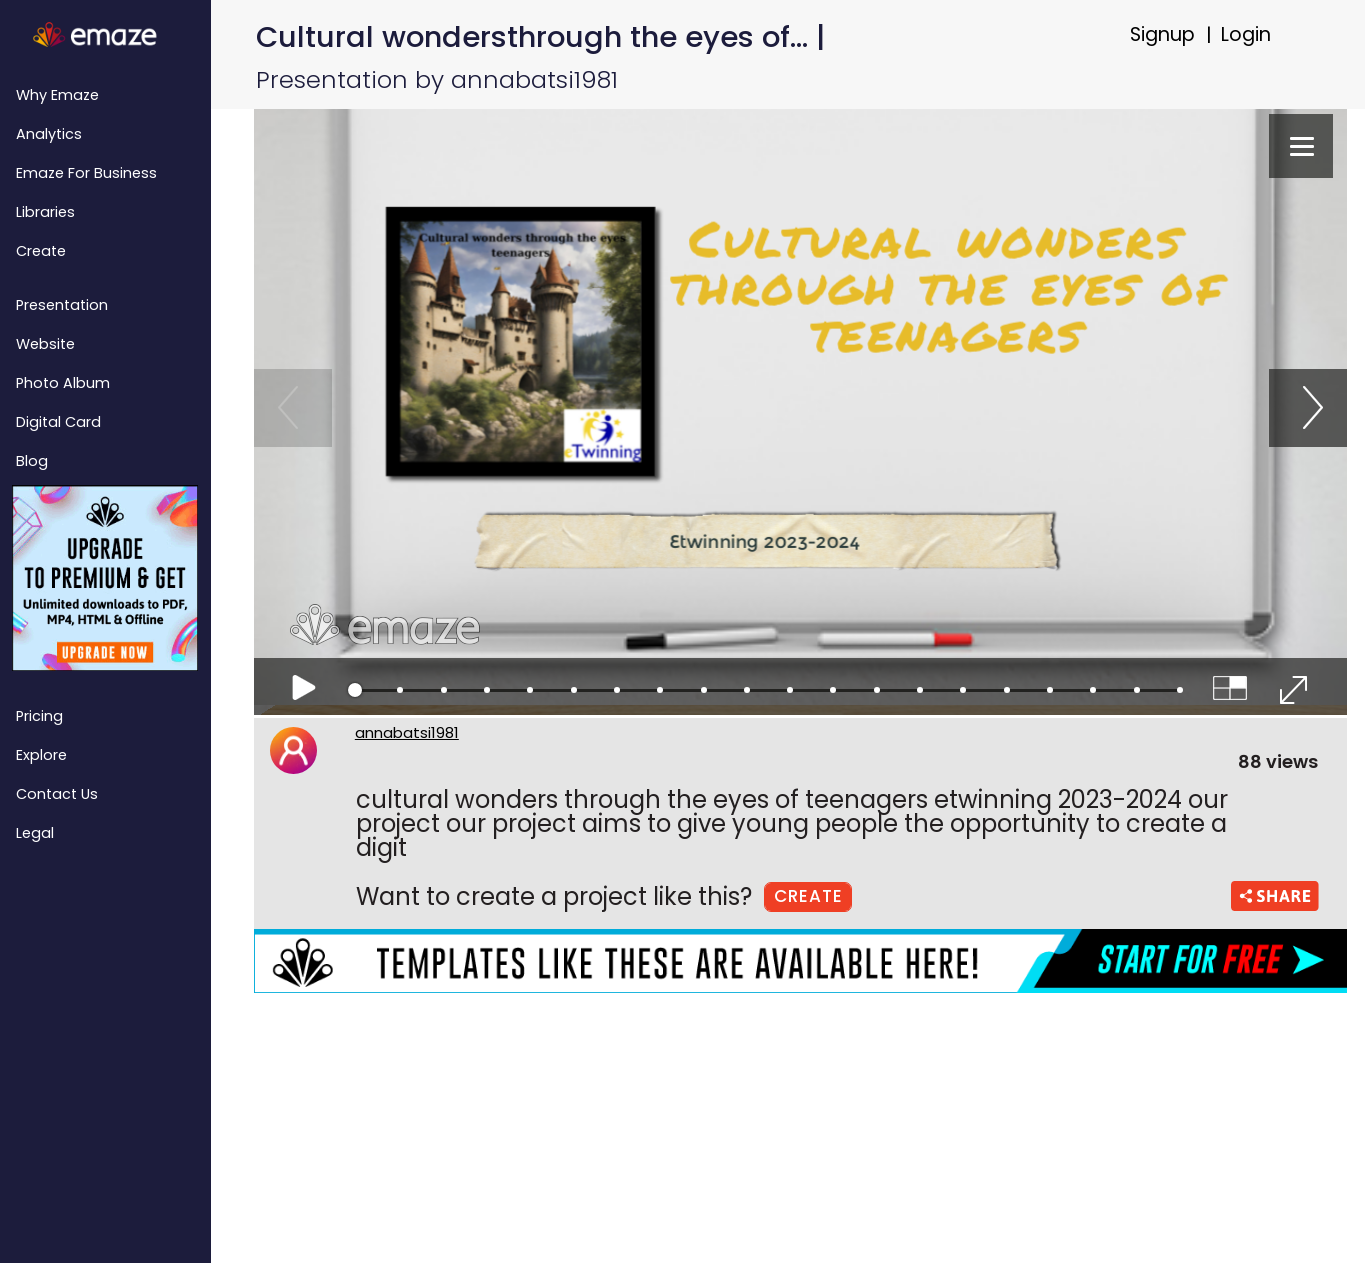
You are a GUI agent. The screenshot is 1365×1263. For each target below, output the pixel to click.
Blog (32, 461)
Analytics (49, 134)
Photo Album (63, 383)
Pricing (39, 716)
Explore (41, 755)
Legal (35, 833)
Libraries (45, 212)
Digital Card (58, 422)
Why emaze (57, 95)
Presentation (62, 305)
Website (45, 344)
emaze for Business (86, 173)
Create (41, 251)
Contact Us (57, 794)
